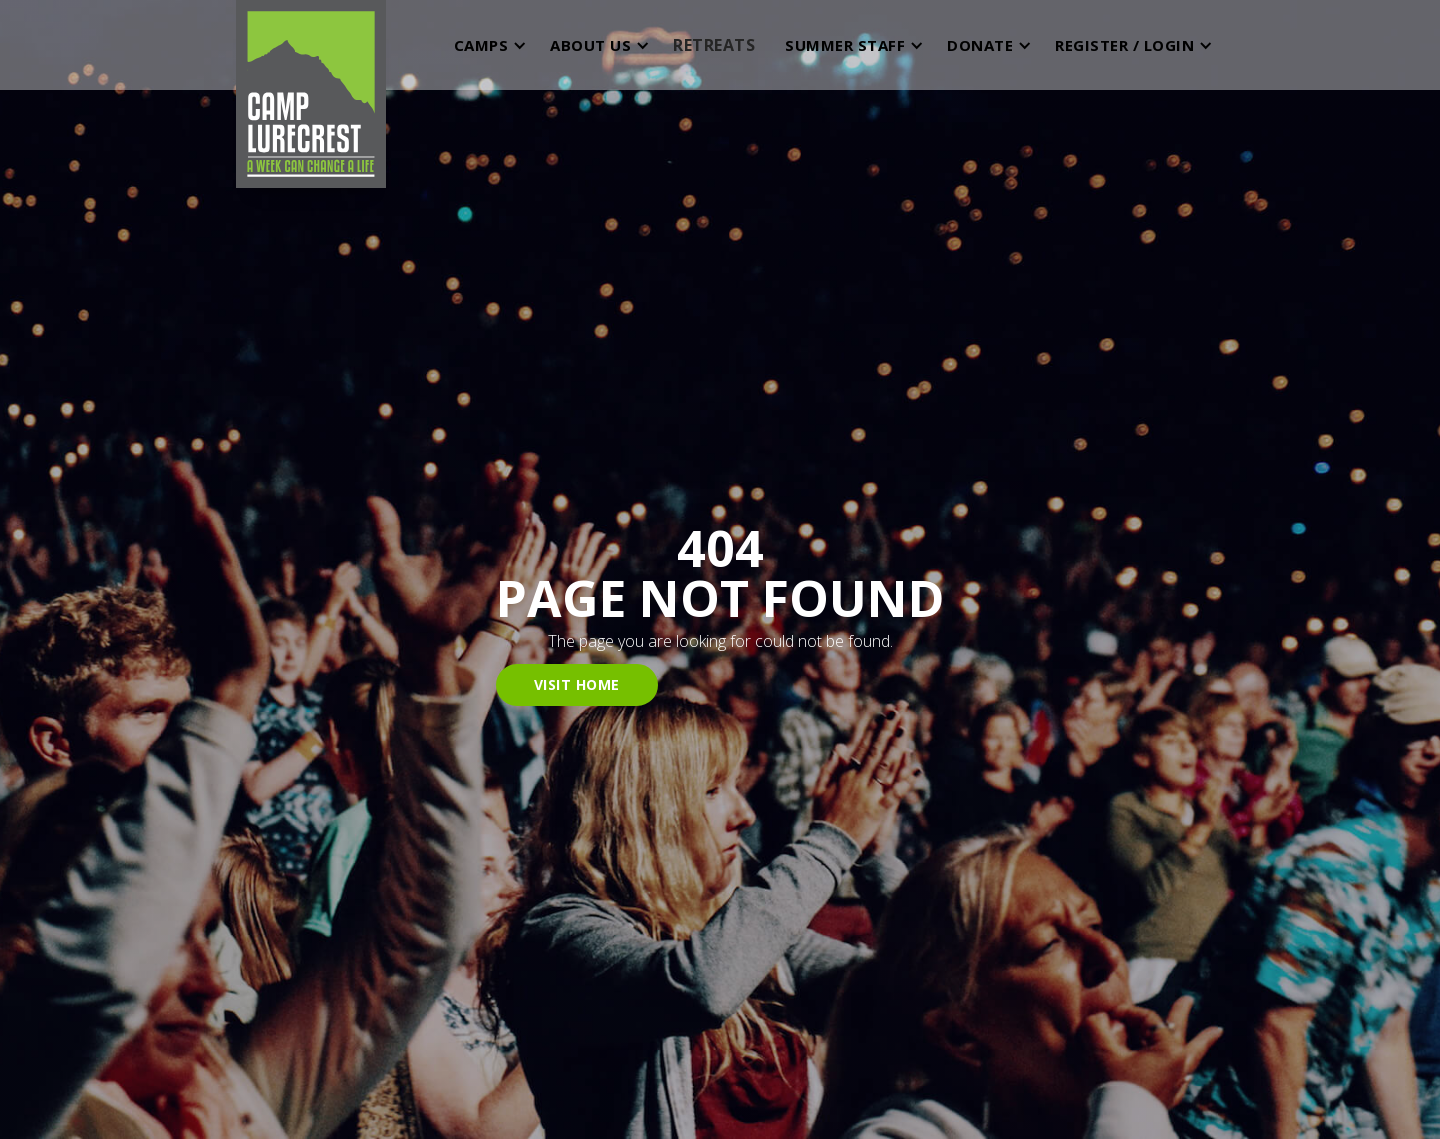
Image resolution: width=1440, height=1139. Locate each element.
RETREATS (714, 45)
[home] (311, 45)
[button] (486, 45)
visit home (577, 684)
